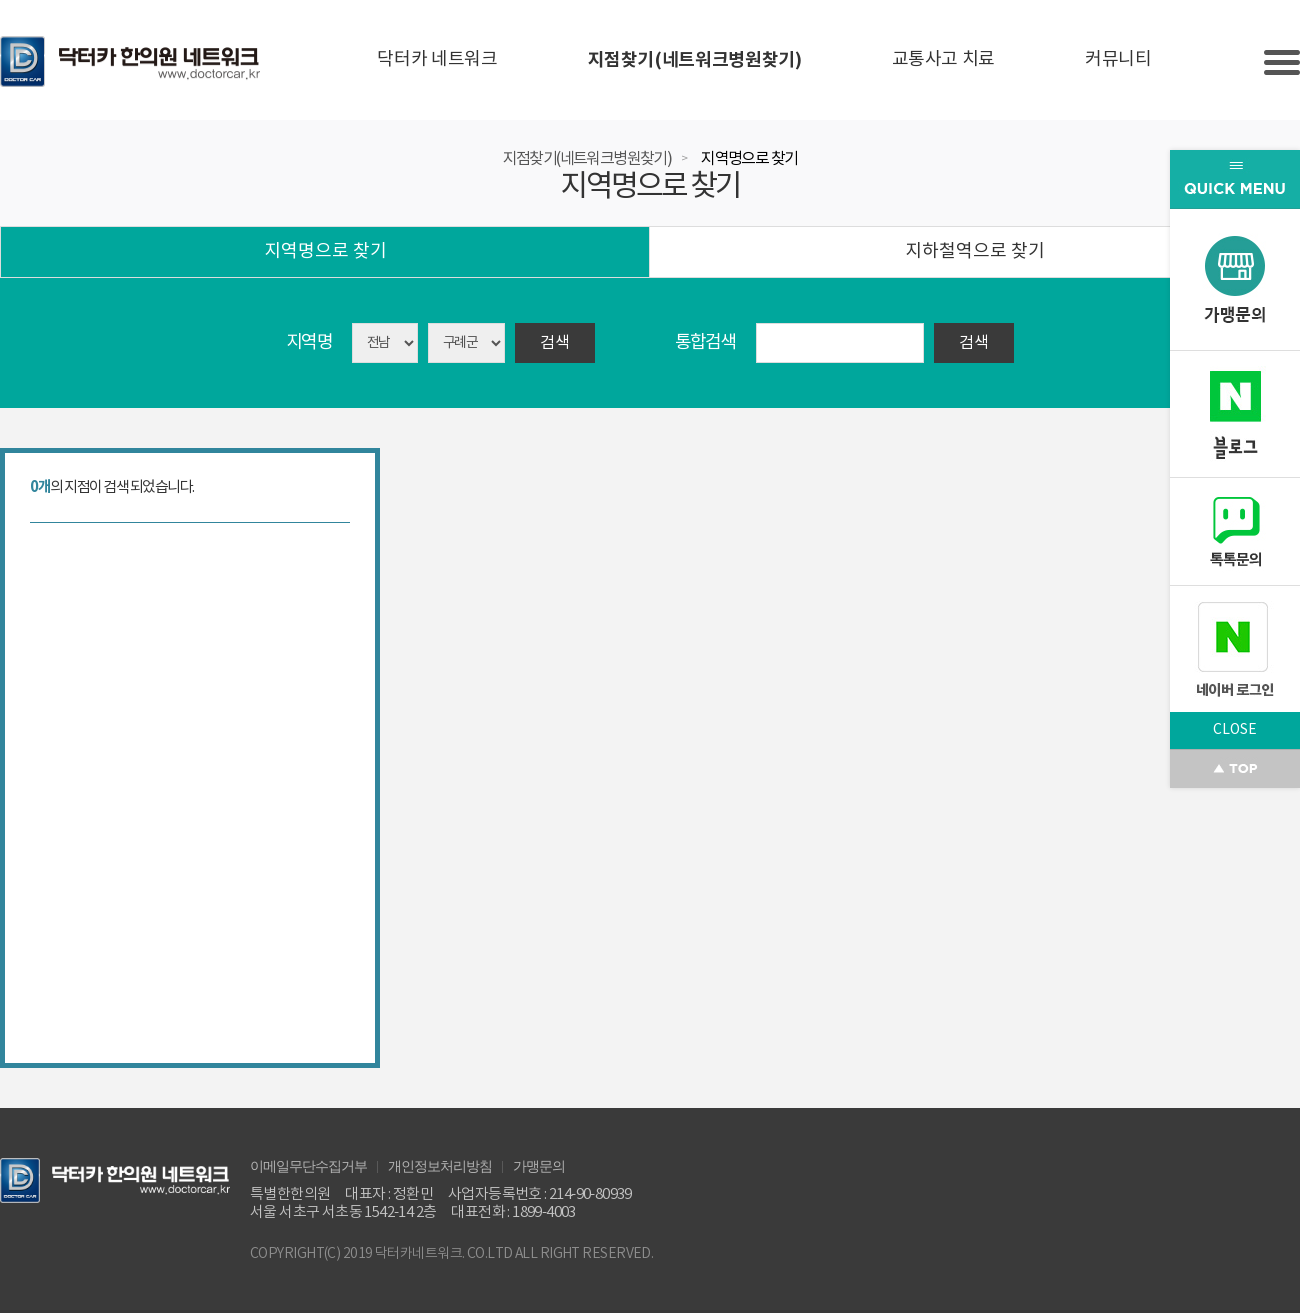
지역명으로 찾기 (749, 159)
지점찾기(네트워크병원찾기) (695, 60)
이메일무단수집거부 (308, 1165)
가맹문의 (539, 1165)
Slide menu (1282, 62)
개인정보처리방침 (440, 1165)
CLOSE (1235, 730)
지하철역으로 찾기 (975, 251)
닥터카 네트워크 (437, 59)
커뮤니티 (1118, 59)
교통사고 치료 (943, 59)
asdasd (466, 343)
